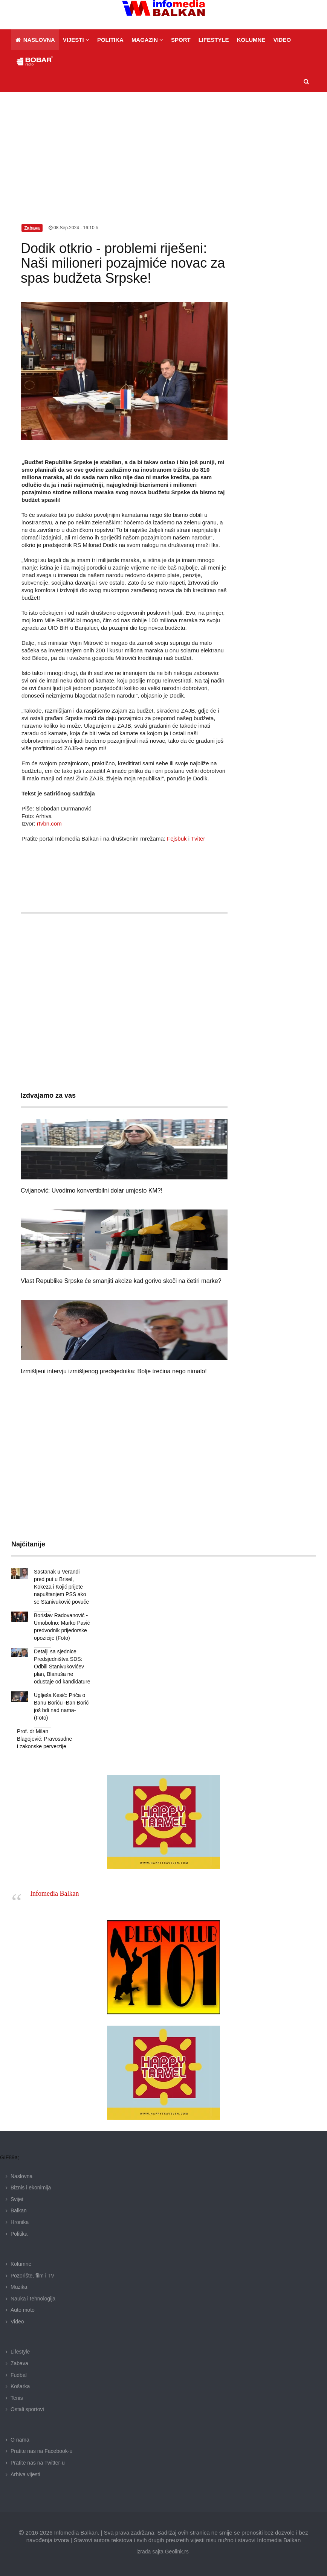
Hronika (20, 2222)
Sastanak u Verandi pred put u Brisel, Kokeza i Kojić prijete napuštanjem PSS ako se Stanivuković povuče (61, 1587)
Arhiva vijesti (25, 2474)
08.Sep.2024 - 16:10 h (73, 227)
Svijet (17, 2199)
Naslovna (21, 2176)
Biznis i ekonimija (31, 2187)
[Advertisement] (163, 148)
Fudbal (19, 2375)
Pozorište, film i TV (32, 2276)
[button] (76, 39)
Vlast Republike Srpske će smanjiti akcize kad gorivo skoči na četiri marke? (121, 1281)
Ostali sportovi (27, 2409)
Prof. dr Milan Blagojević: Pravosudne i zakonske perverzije (44, 1738)
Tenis (17, 2398)
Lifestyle (20, 2352)
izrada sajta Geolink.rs (162, 2552)
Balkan (19, 2210)
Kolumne (21, 2264)
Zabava (19, 2363)
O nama (20, 2440)
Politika (19, 2234)
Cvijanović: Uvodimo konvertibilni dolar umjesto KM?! (91, 1190)
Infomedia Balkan (54, 1893)
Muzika (19, 2287)
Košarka (20, 2386)
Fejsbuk (177, 838)
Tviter (198, 838)
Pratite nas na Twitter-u (38, 2463)
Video (17, 2322)
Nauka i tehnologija (33, 2299)
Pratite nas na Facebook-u (41, 2451)
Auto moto (23, 2310)
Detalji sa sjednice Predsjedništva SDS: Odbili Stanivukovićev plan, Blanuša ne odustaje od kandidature (62, 1666)
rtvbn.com (49, 823)
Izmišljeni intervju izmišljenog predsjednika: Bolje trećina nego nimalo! (114, 1371)
